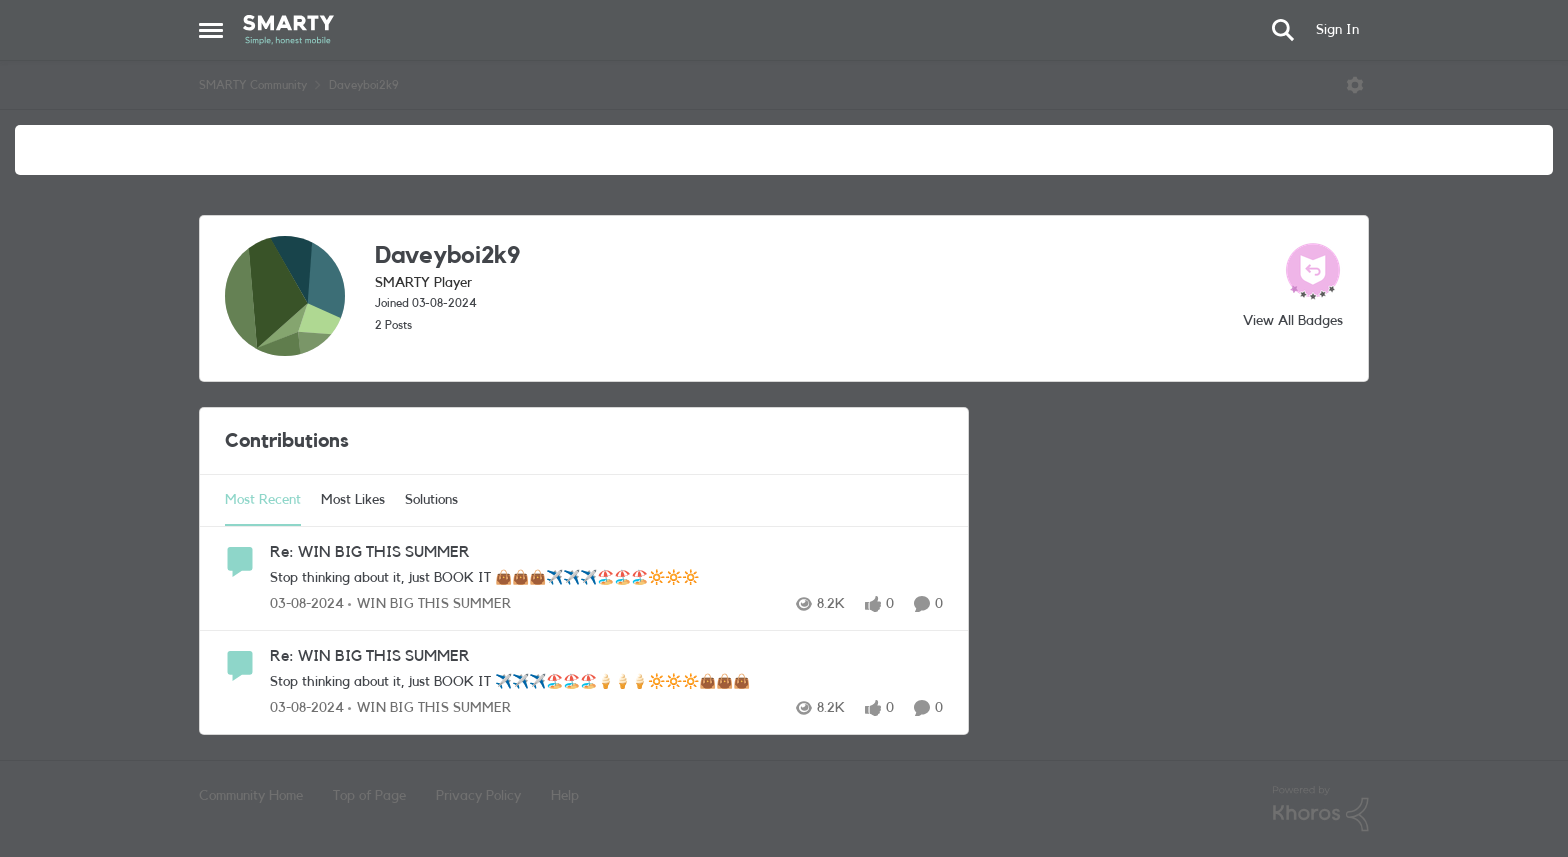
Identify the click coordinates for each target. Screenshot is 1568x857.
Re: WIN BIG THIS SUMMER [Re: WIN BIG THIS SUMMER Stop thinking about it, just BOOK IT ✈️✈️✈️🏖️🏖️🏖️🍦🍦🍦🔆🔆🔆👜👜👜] (370, 656)
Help (565, 796)
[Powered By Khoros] (1321, 809)
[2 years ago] (307, 604)
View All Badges (1293, 321)
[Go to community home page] (288, 30)
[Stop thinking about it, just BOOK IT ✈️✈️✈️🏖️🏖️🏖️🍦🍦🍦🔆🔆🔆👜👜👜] (606, 682)
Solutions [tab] (431, 500)
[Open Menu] (1355, 85)
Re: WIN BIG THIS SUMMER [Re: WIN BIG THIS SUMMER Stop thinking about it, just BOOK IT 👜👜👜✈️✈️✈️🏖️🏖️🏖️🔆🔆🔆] (370, 552)
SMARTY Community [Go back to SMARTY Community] (253, 85)
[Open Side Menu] (211, 30)
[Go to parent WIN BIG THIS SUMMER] (429, 604)
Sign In (1337, 30)
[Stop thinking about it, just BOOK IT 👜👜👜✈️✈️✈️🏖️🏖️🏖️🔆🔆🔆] (606, 578)
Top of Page (369, 796)
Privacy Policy (478, 796)
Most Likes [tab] (353, 500)
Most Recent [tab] (263, 500)
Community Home (251, 796)
